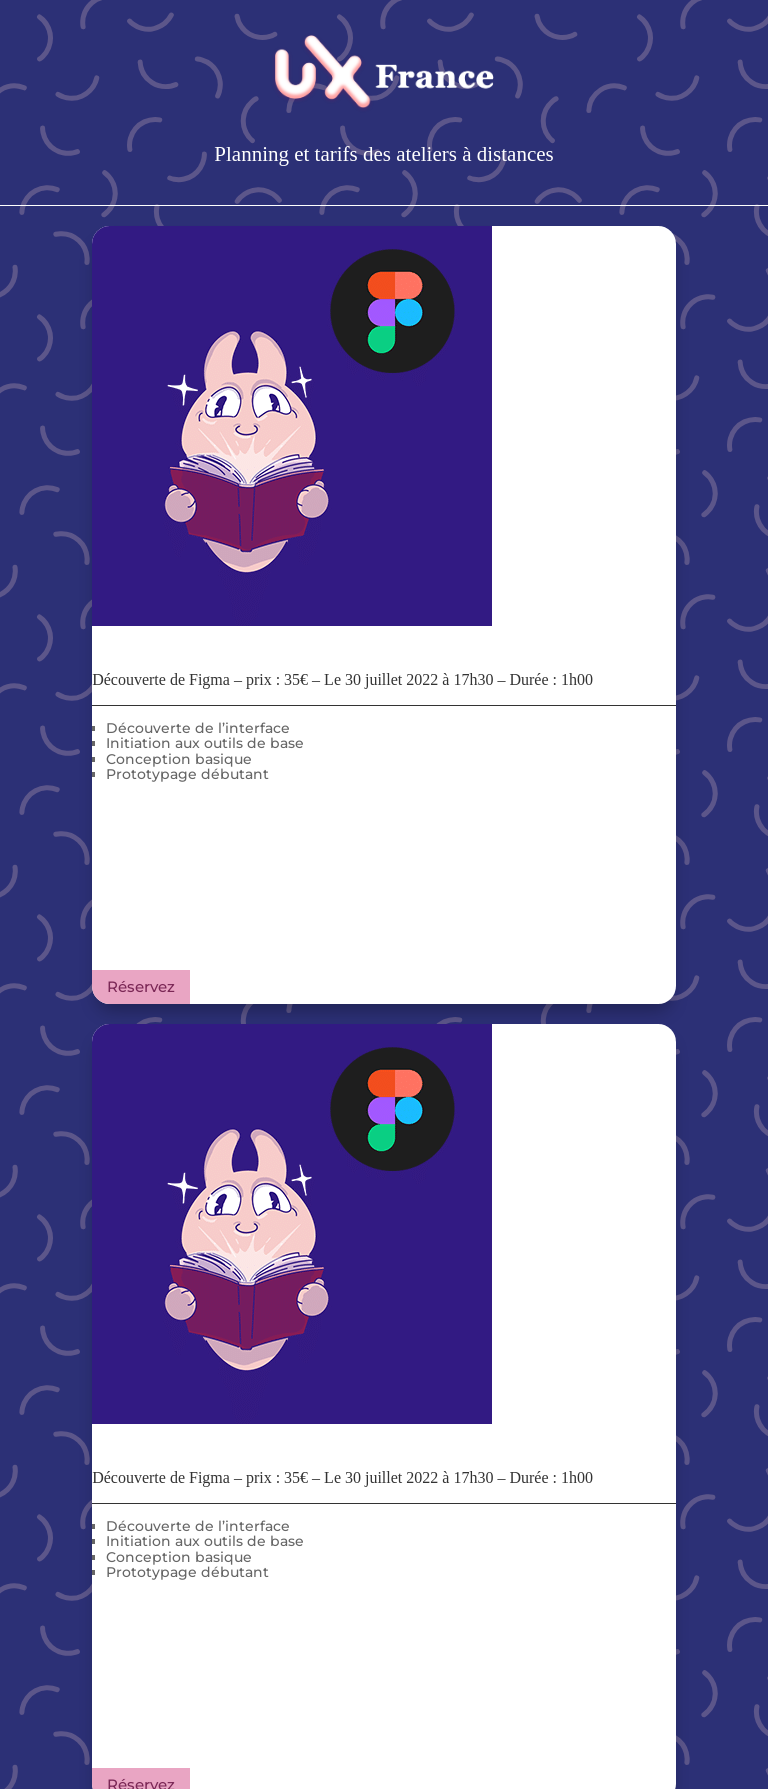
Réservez (141, 986)
